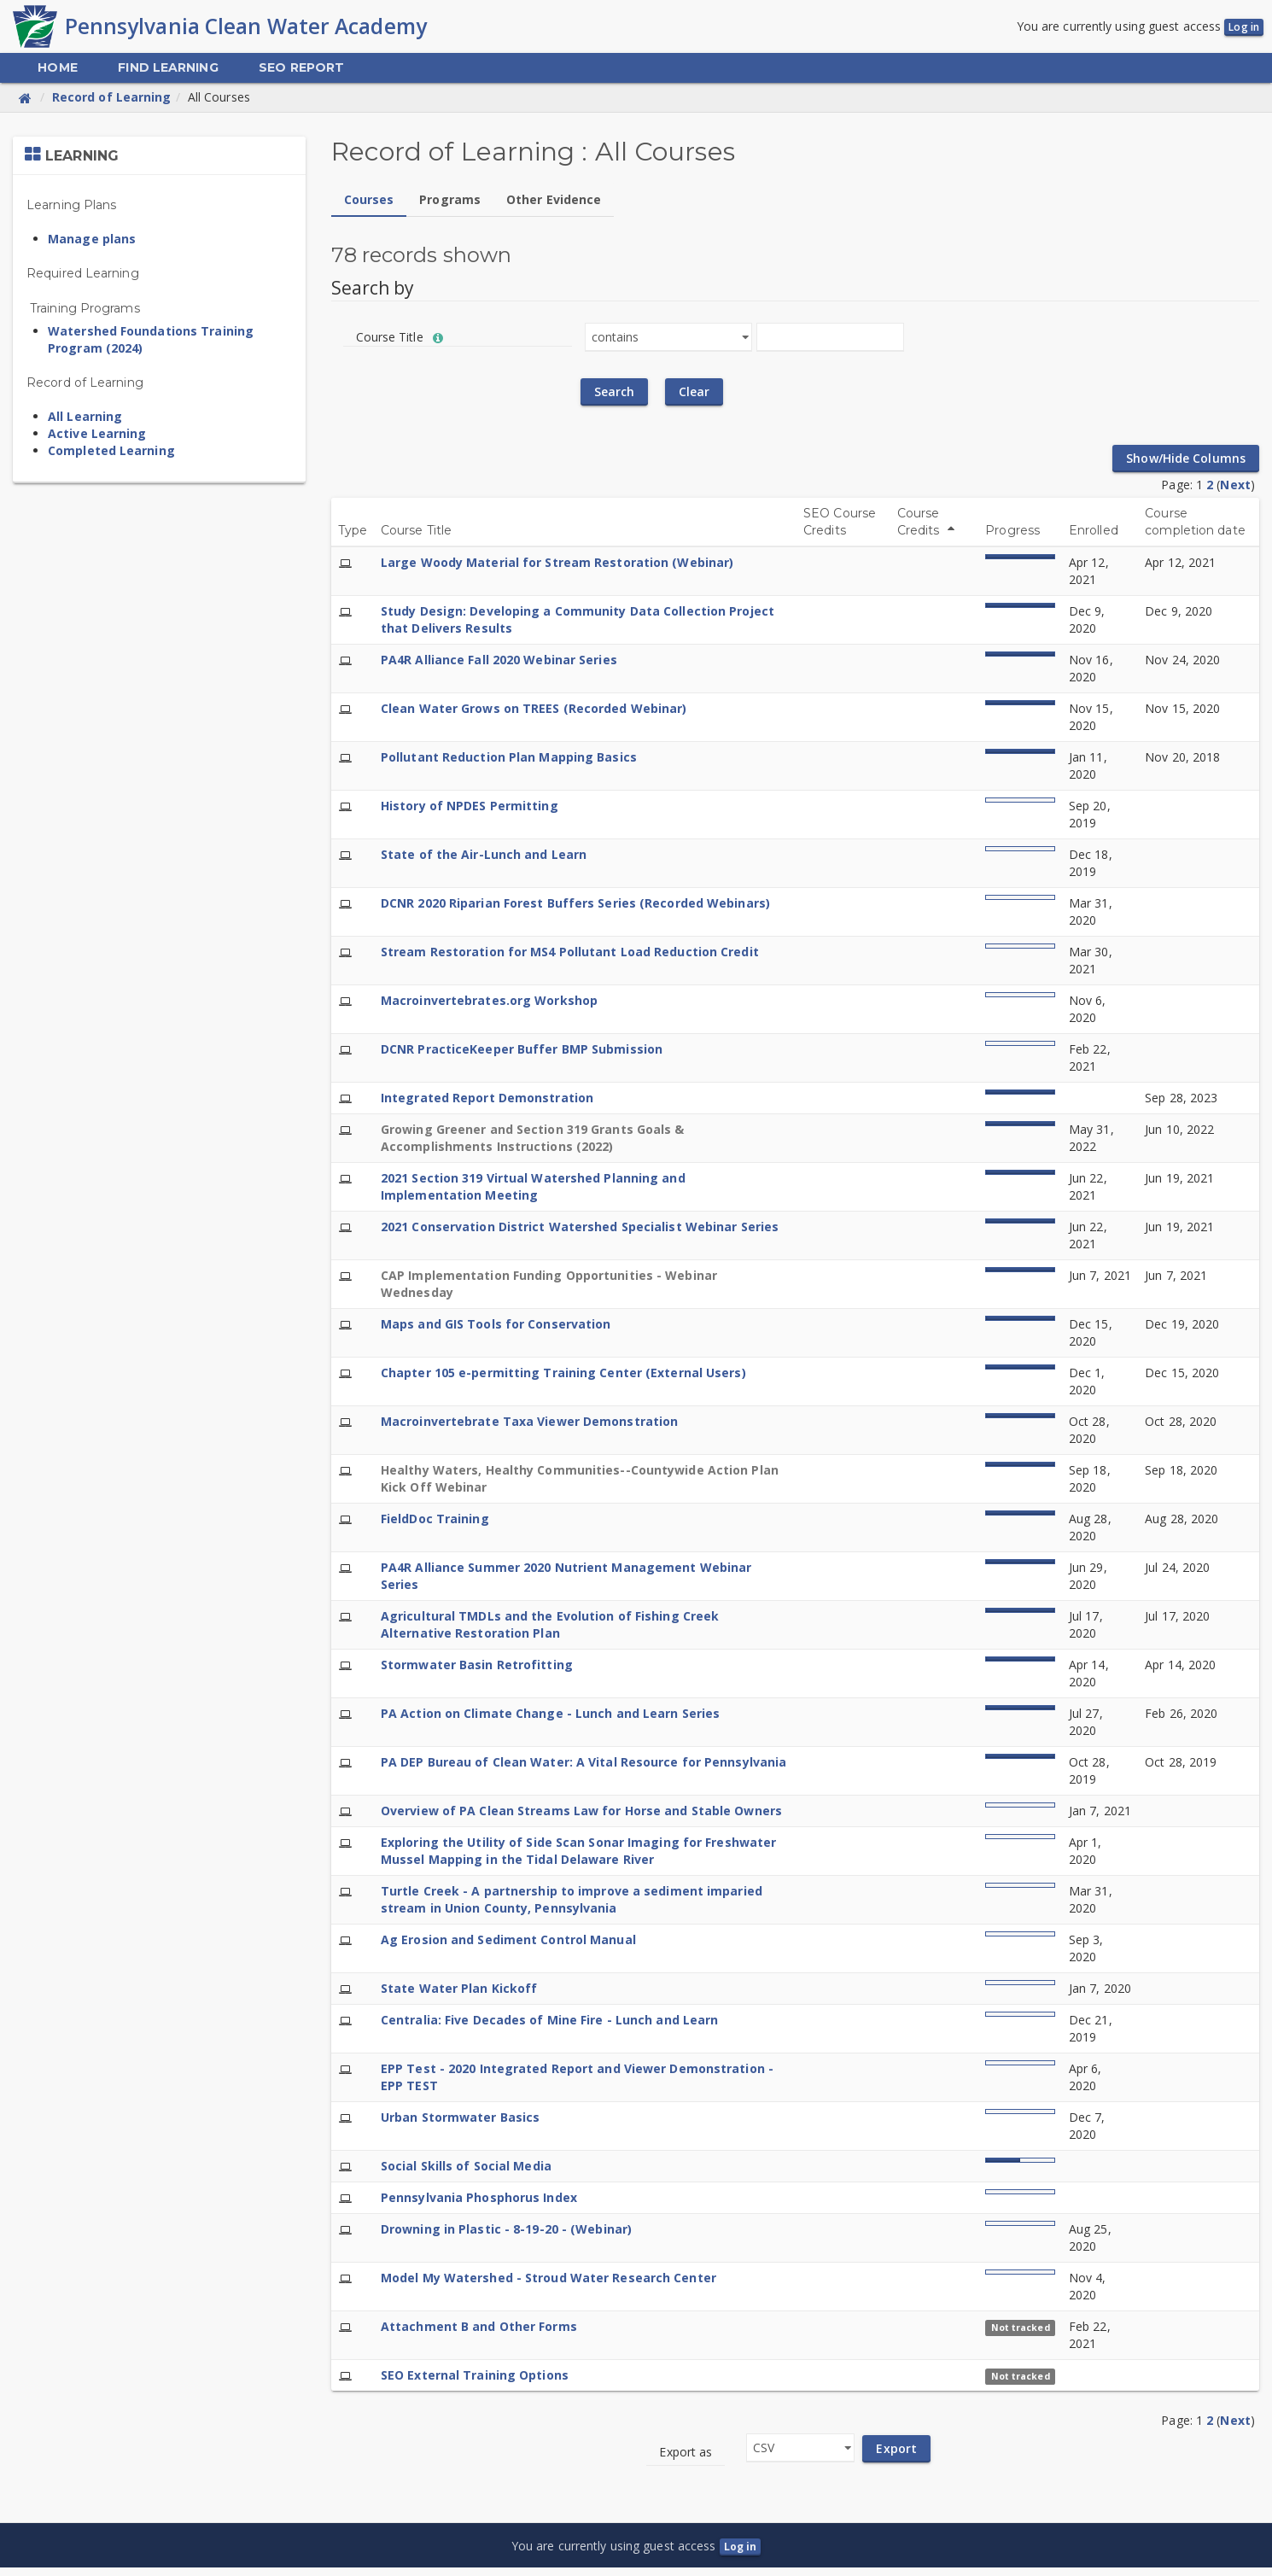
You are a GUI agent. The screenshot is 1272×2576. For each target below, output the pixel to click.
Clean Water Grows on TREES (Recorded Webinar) (534, 716)
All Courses (219, 104)
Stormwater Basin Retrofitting (477, 1672)
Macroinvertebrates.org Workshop (489, 1008)
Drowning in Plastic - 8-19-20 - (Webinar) (506, 2236)
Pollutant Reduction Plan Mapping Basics (509, 764)
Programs (450, 207)
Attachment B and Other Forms (479, 2334)
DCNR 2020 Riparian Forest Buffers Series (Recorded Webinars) (575, 910)
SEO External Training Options (475, 2382)
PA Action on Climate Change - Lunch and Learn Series (550, 1721)
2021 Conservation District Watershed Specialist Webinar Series (580, 1234)
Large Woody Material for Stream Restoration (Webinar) (557, 570)
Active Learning (97, 441)
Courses (369, 207)
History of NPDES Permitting (469, 813)
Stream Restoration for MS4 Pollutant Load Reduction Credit (570, 959)
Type (352, 538)
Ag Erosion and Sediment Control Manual (508, 1947)
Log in (1243, 31)
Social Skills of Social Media (466, 2173)
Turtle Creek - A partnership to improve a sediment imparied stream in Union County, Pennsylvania (571, 1907)
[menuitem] (57, 76)
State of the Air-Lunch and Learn (483, 862)
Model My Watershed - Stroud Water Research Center (548, 2285)
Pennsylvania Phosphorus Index (479, 2205)
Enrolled (1093, 538)
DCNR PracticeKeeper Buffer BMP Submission (521, 1057)
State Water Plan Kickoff (459, 1996)
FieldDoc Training (435, 1526)
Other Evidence (553, 207)
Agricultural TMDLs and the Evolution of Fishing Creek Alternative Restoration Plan (550, 1632)
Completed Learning (111, 458)
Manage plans (92, 246)
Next (1235, 492)
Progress (1012, 538)
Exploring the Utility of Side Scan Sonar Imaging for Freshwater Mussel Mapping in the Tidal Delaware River (578, 1858)
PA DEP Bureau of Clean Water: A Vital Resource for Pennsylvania (583, 1769)
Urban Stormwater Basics (460, 2125)
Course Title (416, 538)
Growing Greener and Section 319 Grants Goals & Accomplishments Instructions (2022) (533, 1145)
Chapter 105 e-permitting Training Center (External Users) (563, 1380)
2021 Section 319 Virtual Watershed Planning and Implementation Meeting (533, 1194)
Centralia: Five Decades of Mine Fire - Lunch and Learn (549, 2027)
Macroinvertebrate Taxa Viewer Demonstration (529, 1429)
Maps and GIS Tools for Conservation (496, 1331)
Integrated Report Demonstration (487, 1105)
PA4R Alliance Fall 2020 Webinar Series (499, 667)
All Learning (85, 424)
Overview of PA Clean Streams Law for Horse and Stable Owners (581, 1818)
